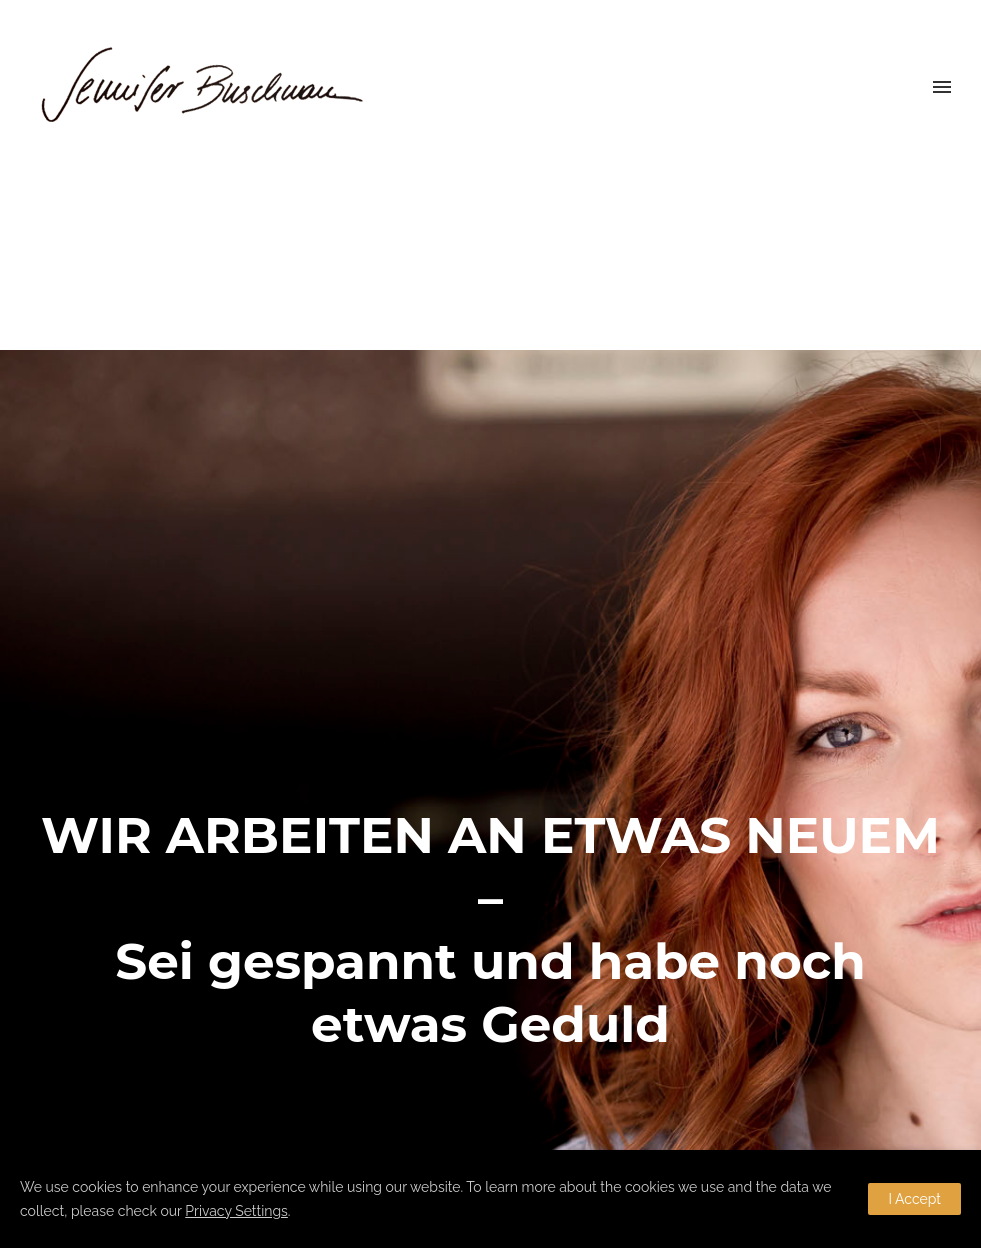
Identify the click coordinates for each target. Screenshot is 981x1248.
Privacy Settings (236, 1211)
